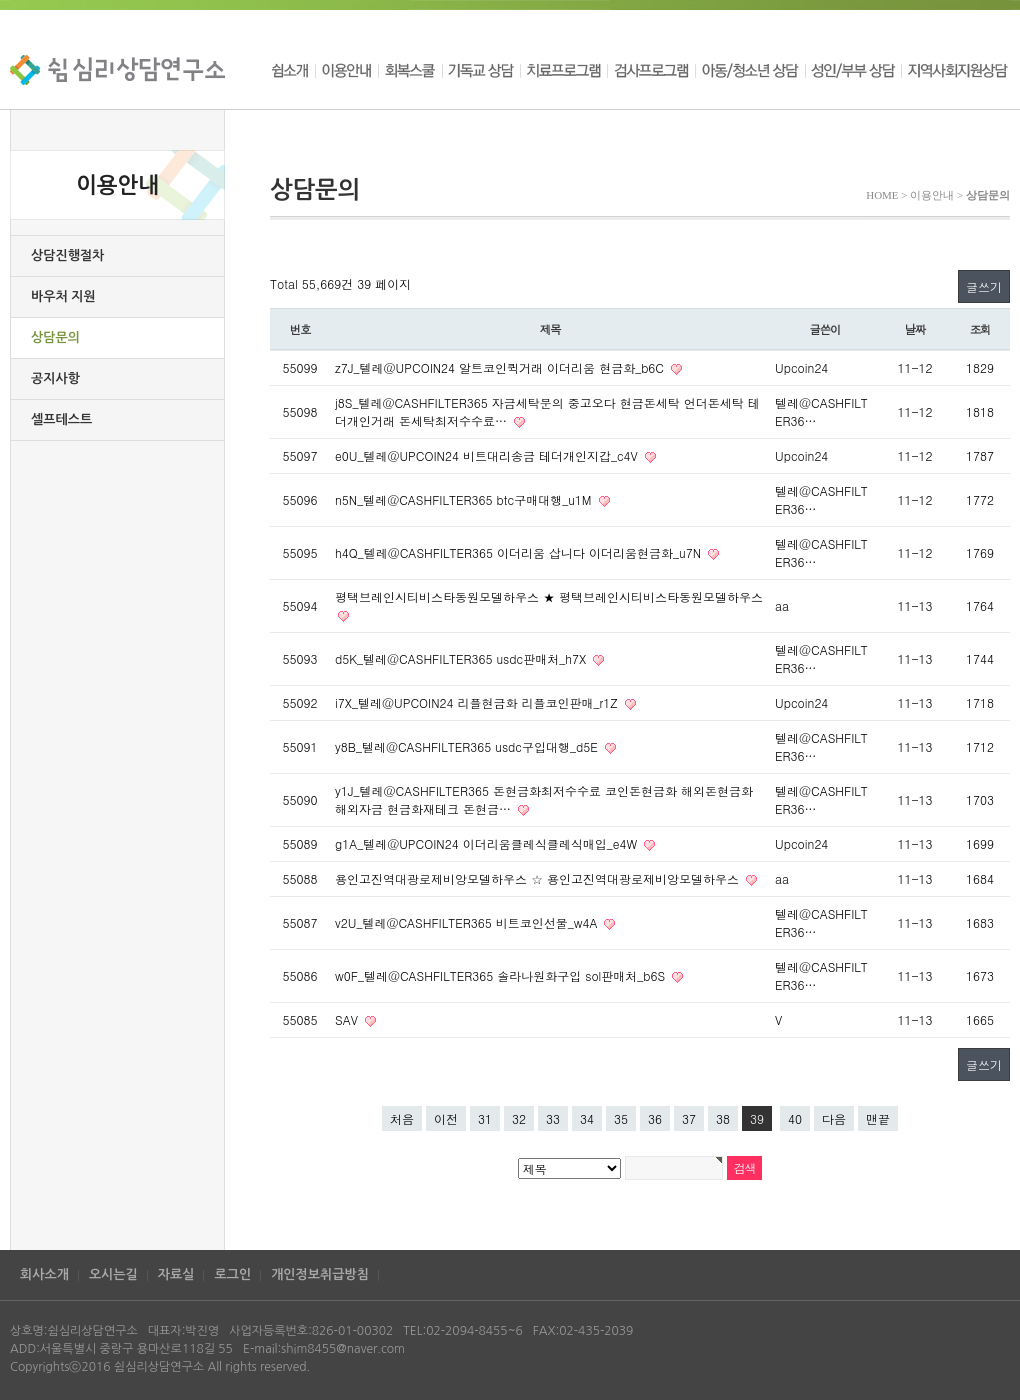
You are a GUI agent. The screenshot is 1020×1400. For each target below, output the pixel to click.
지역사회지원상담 (955, 70)
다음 (834, 1118)
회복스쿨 (410, 70)
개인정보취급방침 (320, 1274)
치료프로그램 (563, 70)
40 (795, 1118)
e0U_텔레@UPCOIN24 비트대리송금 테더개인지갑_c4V (488, 455)
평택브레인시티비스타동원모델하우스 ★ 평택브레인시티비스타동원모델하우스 (549, 596)
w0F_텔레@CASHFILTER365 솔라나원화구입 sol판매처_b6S (502, 975)
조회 (980, 329)
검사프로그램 (651, 70)
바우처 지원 (63, 296)
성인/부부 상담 (853, 70)
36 (655, 1118)
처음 (402, 1118)
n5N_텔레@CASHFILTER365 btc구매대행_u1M (465, 499)
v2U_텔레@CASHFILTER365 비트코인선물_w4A (468, 922)
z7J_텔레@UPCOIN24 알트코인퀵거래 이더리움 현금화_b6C (501, 367)
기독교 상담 (481, 70)
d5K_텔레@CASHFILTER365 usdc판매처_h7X (462, 658)
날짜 (915, 329)
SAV (348, 1019)
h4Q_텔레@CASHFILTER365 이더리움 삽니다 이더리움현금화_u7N (520, 552)
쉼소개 (292, 70)
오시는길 (113, 1274)
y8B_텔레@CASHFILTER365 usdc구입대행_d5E (468, 746)
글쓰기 (984, 286)
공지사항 (55, 378)
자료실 (176, 1274)
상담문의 (55, 337)
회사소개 (44, 1274)
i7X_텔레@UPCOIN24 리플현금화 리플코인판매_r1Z (478, 702)
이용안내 (346, 70)
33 (553, 1118)
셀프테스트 (61, 419)
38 (723, 1118)
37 (689, 1118)
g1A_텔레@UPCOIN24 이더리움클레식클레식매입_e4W (488, 843)
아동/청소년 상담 (750, 70)
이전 (446, 1118)
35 (621, 1118)
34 (587, 1118)
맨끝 (878, 1118)
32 (519, 1118)
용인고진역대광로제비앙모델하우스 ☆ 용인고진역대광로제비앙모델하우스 (539, 878)
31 (485, 1118)
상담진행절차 (67, 255)
